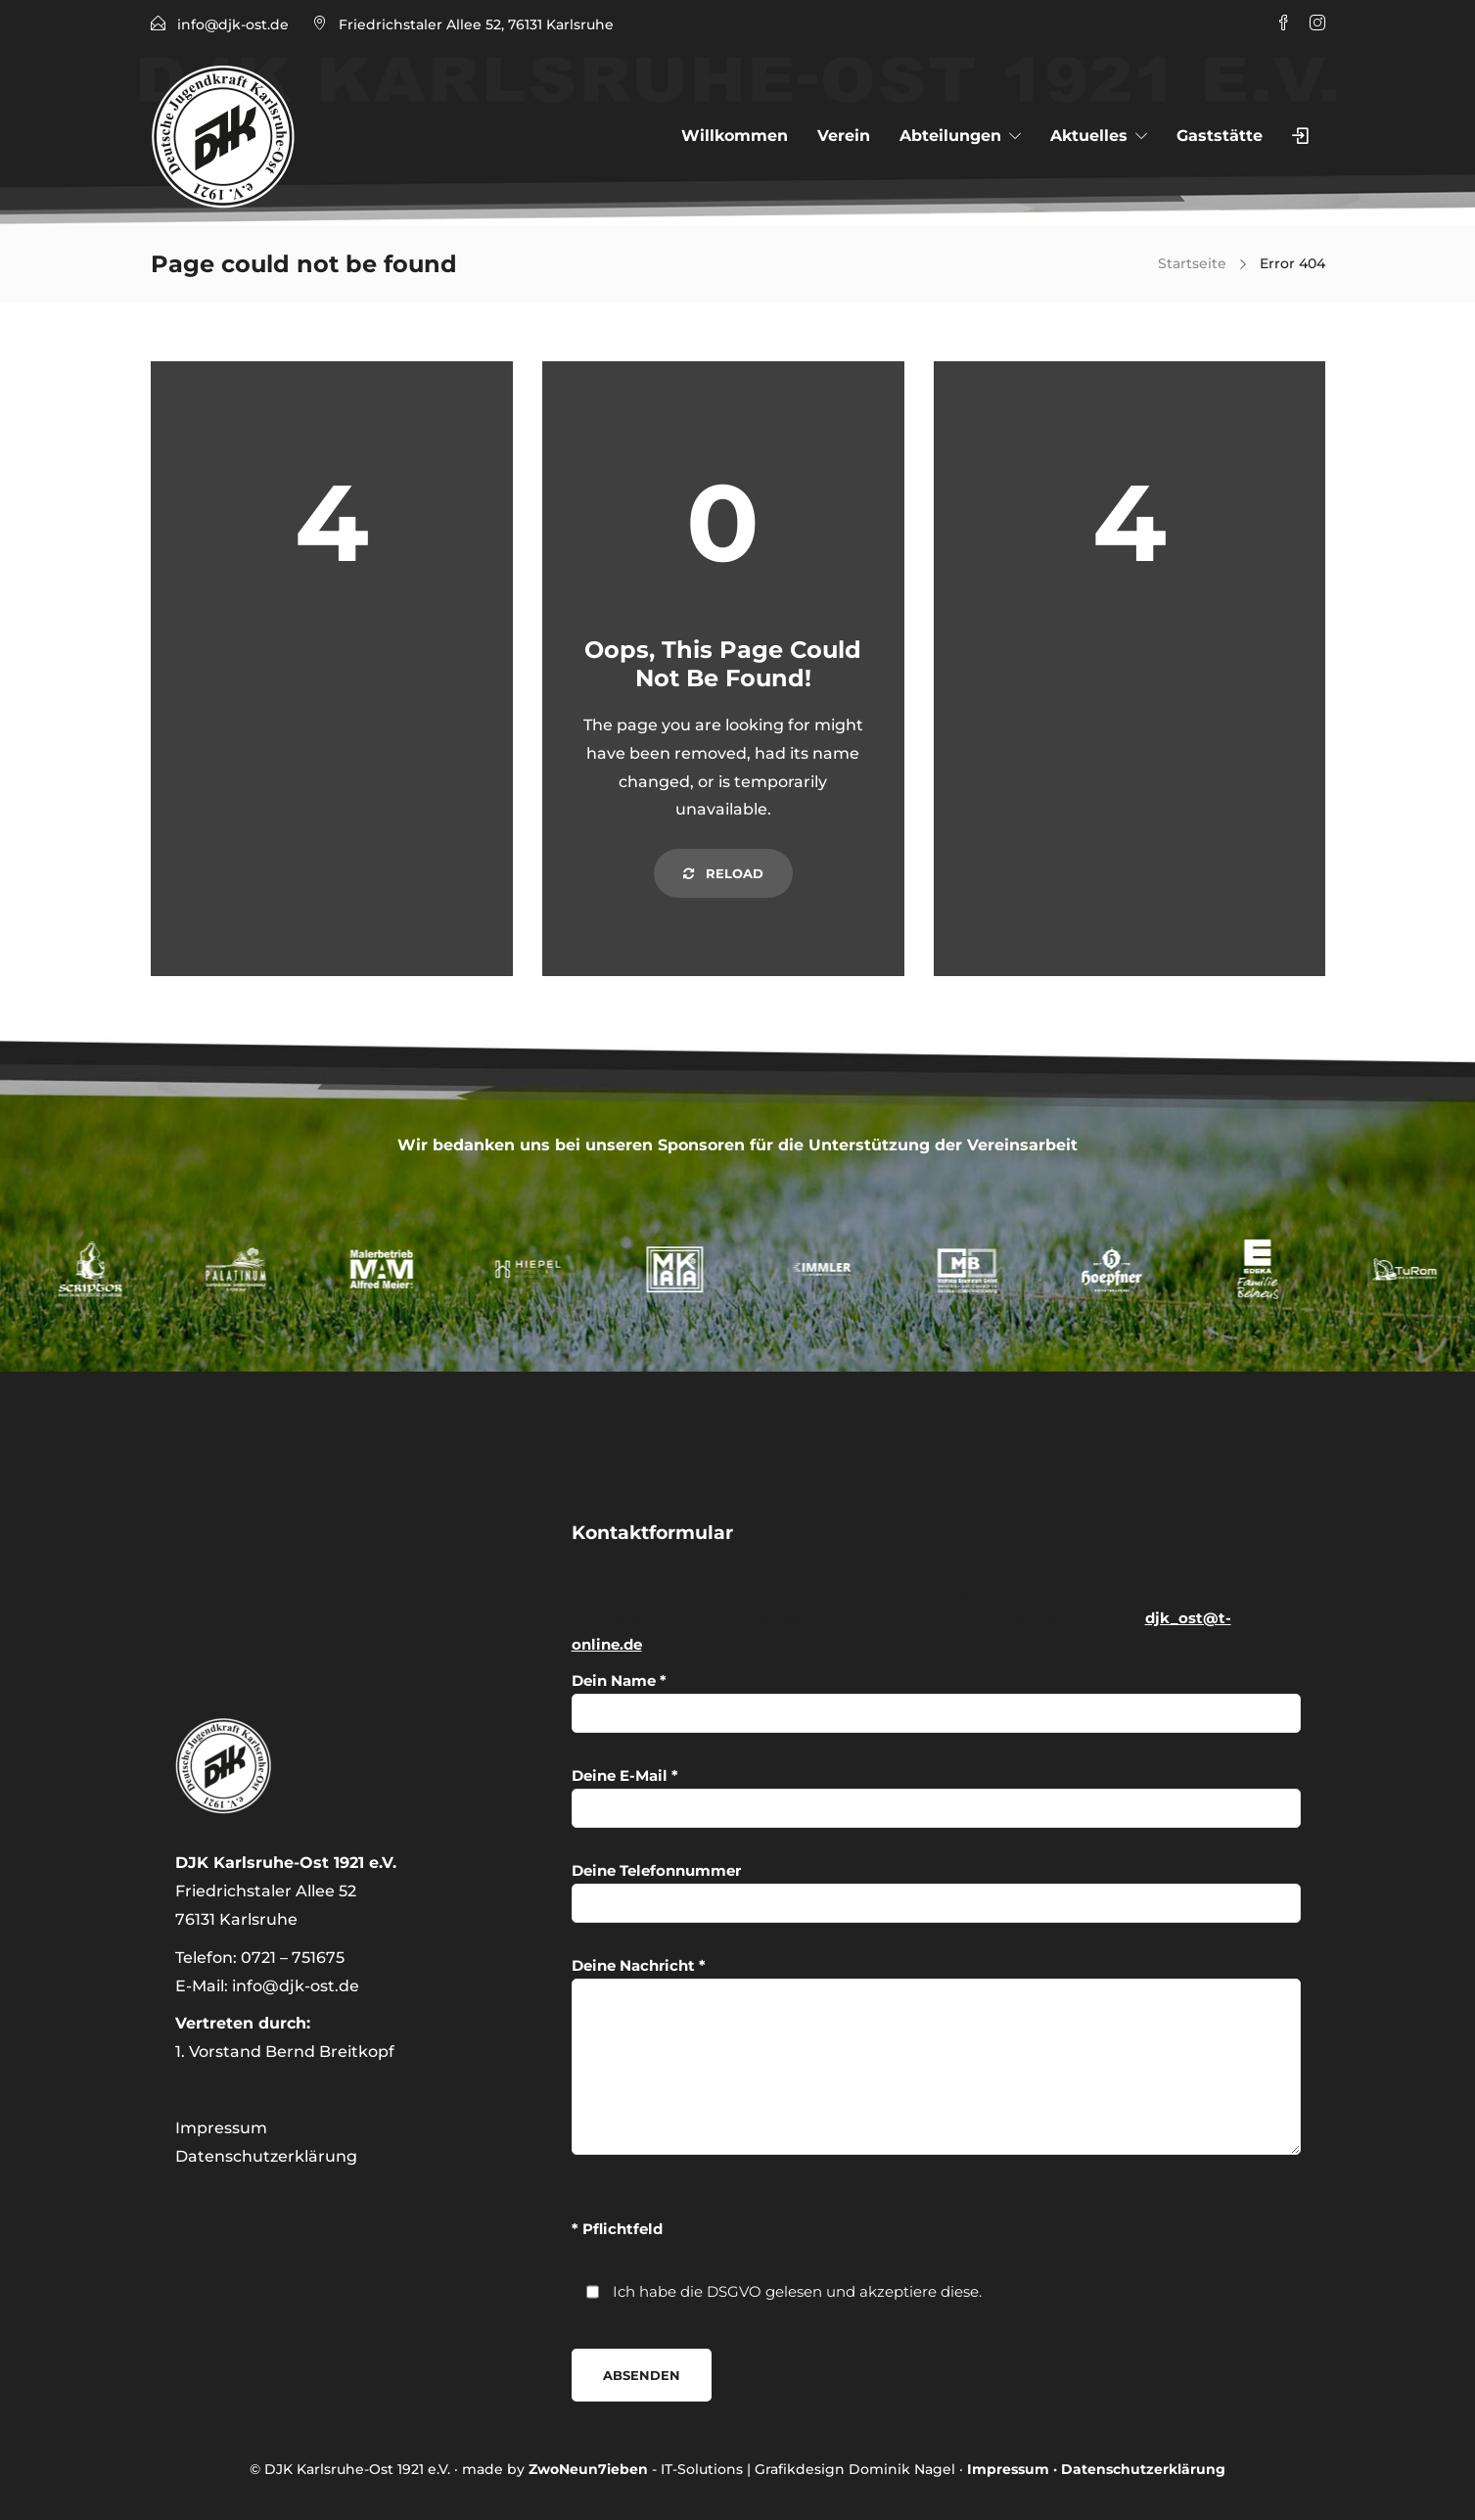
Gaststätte (1219, 135)
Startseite (1192, 263)
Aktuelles (1089, 135)
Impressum (221, 2128)
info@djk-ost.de (233, 24)
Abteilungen (950, 135)
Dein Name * (936, 1702)
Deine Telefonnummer (936, 1892)
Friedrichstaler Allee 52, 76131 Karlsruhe (476, 24)
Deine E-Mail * (936, 1797)
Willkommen (734, 135)
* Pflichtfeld (617, 2228)
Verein (843, 135)
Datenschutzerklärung (266, 2156)
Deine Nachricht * (936, 2055)
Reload (723, 873)
